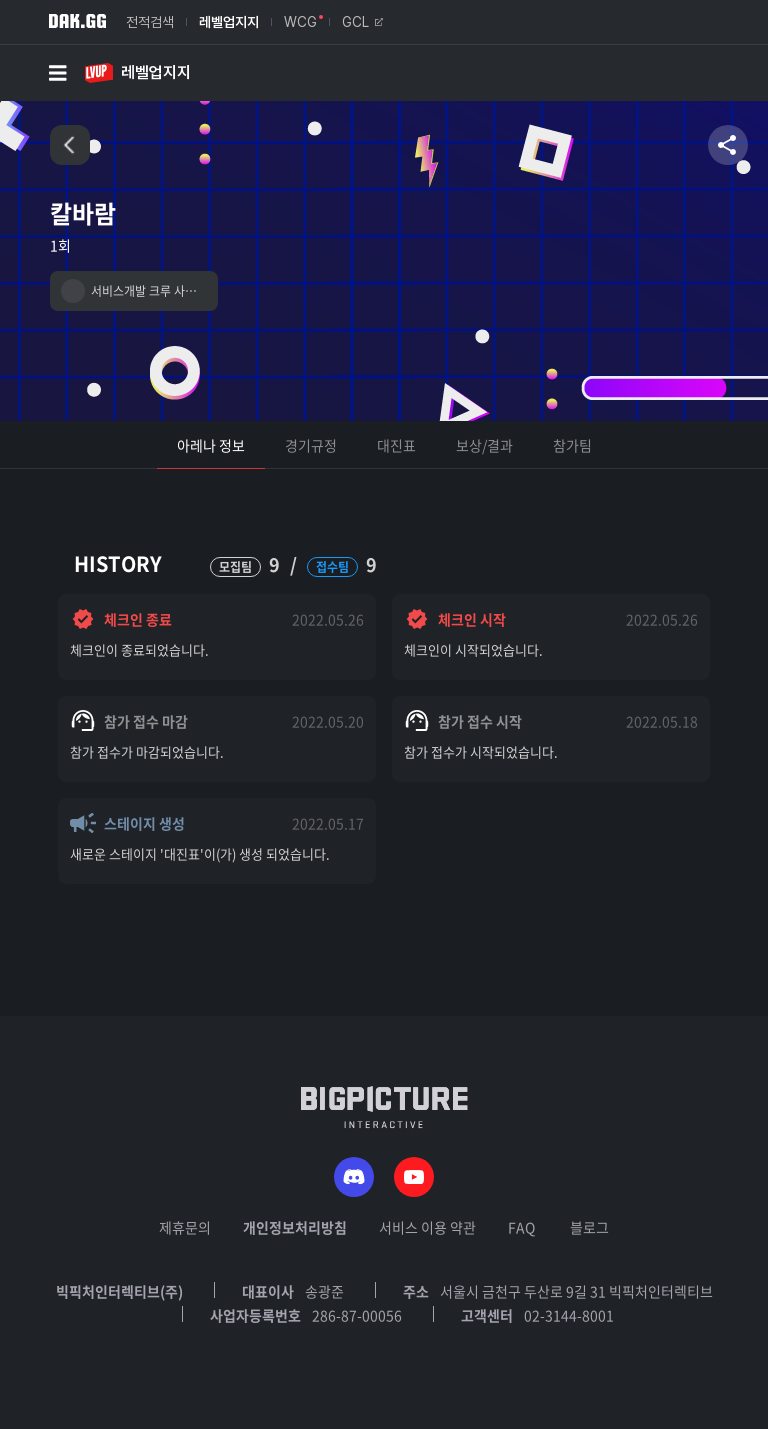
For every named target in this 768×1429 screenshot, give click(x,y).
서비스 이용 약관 (427, 1227)
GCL (362, 22)
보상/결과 (484, 445)
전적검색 (150, 22)
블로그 (589, 1227)
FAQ (521, 1227)
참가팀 (572, 445)
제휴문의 (185, 1227)
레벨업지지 (229, 22)
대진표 (396, 445)
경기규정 (311, 445)
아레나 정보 (211, 445)
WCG (300, 22)
